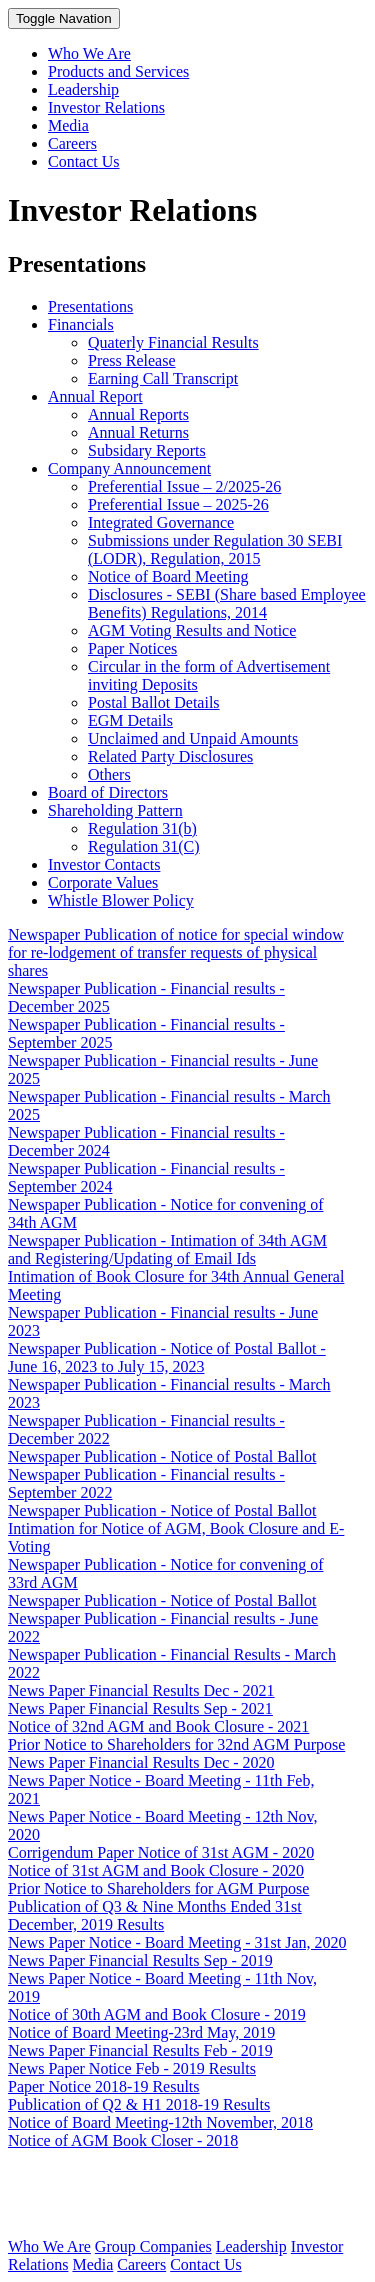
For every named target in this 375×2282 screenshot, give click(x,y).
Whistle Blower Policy (121, 900)
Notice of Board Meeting (168, 576)
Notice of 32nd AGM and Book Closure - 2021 (158, 1726)
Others (109, 774)
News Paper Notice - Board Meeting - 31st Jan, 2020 (177, 1942)
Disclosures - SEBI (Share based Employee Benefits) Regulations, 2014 (227, 603)
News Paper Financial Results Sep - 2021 (140, 1708)
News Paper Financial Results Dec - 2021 (141, 1690)
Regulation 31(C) (144, 846)
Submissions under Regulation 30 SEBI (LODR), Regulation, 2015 (215, 549)
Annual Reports (138, 414)
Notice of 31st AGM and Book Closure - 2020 (156, 1870)
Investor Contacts (104, 864)
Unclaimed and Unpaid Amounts (193, 738)
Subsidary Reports (147, 450)
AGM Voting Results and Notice (192, 630)
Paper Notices (132, 648)
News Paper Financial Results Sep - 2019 (140, 1960)
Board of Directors (108, 792)
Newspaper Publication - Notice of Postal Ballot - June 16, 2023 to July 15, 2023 (167, 1357)
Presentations (90, 306)
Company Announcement (129, 468)
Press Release (132, 360)
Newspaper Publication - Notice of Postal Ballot (162, 1456)
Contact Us (84, 161)
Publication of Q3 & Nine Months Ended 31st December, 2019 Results (155, 1915)
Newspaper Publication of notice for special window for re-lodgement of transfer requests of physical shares (176, 952)
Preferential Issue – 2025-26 (178, 504)
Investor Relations (106, 107)
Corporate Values (103, 882)
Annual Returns (138, 432)
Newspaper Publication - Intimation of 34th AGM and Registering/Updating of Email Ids (167, 1249)
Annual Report (95, 396)
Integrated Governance (161, 522)
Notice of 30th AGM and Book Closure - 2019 (157, 2014)
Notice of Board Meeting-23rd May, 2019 (141, 2032)
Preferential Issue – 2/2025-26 (184, 486)
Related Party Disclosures (170, 756)
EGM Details (130, 720)
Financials (81, 324)
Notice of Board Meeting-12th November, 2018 (160, 2122)
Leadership (83, 89)
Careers (72, 143)
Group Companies (153, 2246)
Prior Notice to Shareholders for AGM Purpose (158, 1888)
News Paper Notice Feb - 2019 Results (132, 2068)
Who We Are (89, 53)
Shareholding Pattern (115, 810)
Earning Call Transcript (163, 378)
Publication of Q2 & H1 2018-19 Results (139, 2104)
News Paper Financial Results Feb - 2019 (140, 2050)
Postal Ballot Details (154, 702)
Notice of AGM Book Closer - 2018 (123, 2140)
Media (68, 125)
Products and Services (118, 71)
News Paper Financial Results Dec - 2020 (141, 1762)
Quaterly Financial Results (173, 342)
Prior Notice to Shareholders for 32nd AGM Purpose (176, 1744)
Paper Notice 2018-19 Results (104, 2086)
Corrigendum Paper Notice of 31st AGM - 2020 (161, 1852)
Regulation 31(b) (142, 828)
